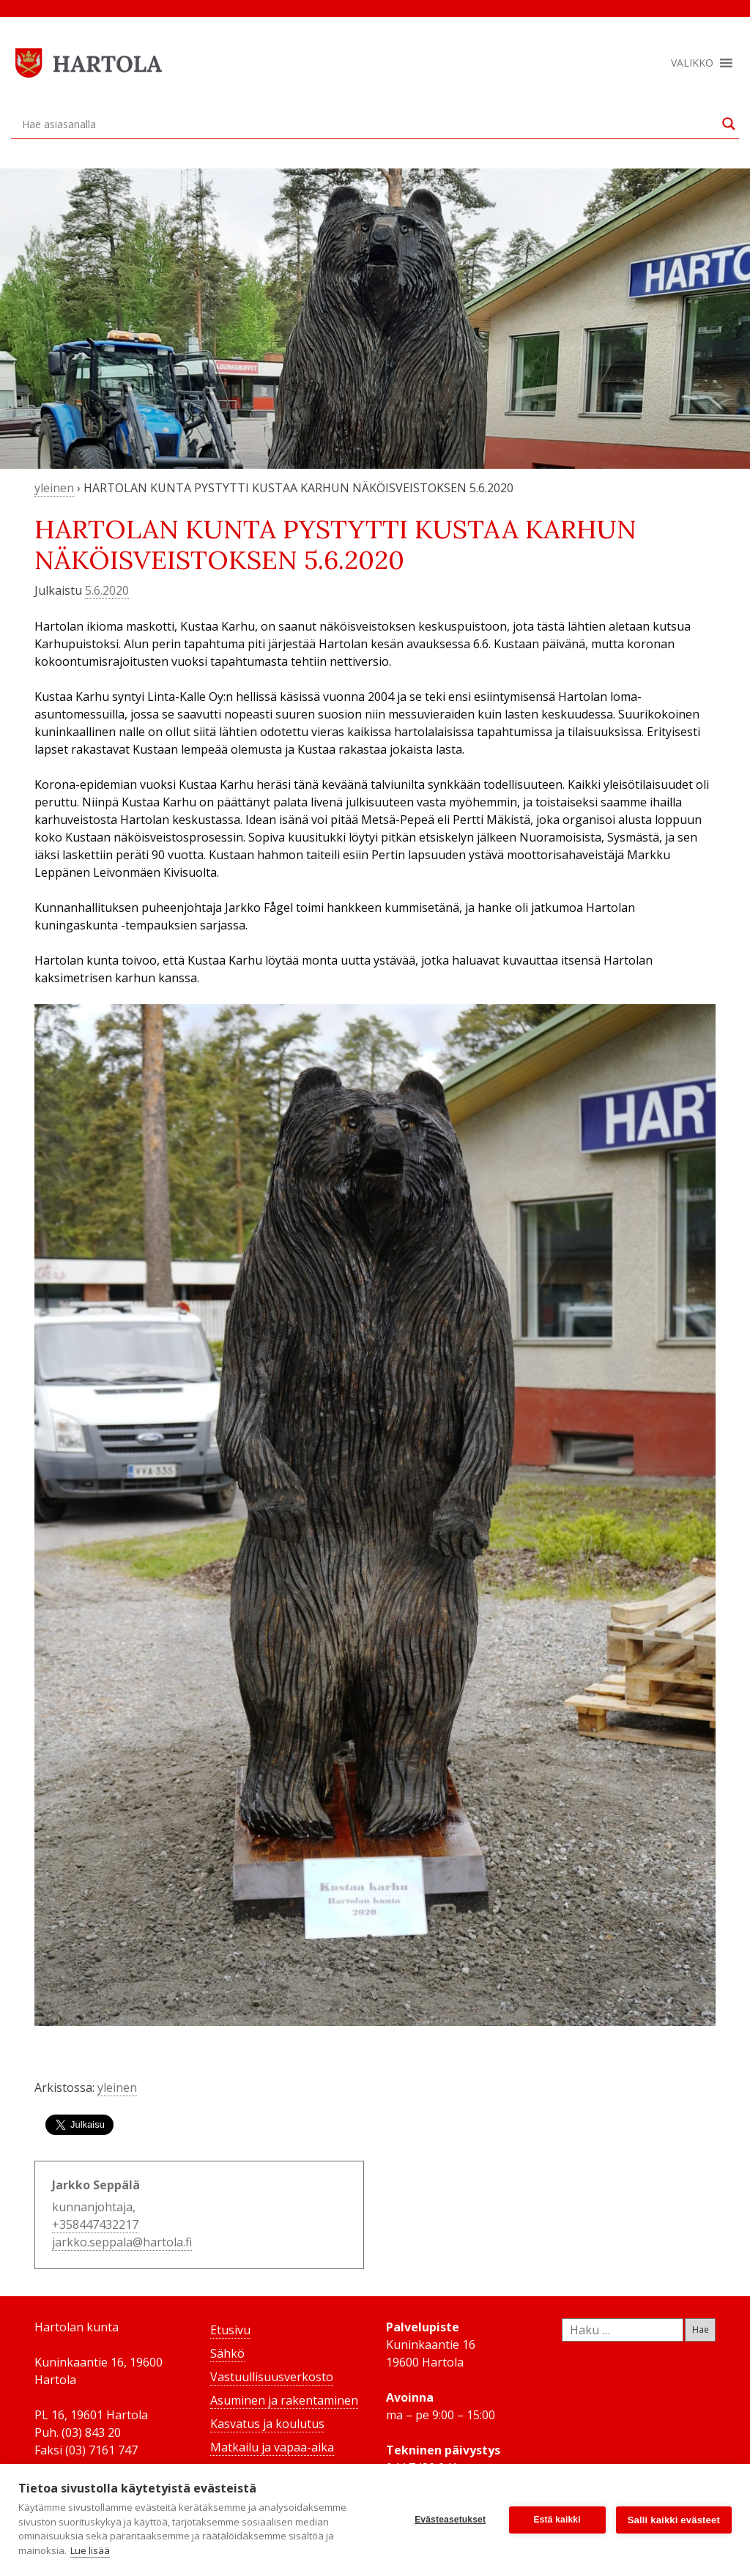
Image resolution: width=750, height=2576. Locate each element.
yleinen (54, 488)
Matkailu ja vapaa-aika (272, 2447)
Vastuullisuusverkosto (271, 2377)
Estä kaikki (557, 2519)
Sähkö (227, 2353)
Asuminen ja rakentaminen (284, 2400)
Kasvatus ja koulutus (267, 2424)
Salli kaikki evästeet (674, 2519)
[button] (692, 63)
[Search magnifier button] (729, 123)
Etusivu (230, 2330)
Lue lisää (90, 2550)
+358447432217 (95, 2224)
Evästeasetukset (450, 2519)
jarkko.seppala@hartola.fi (122, 2242)
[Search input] (368, 123)
